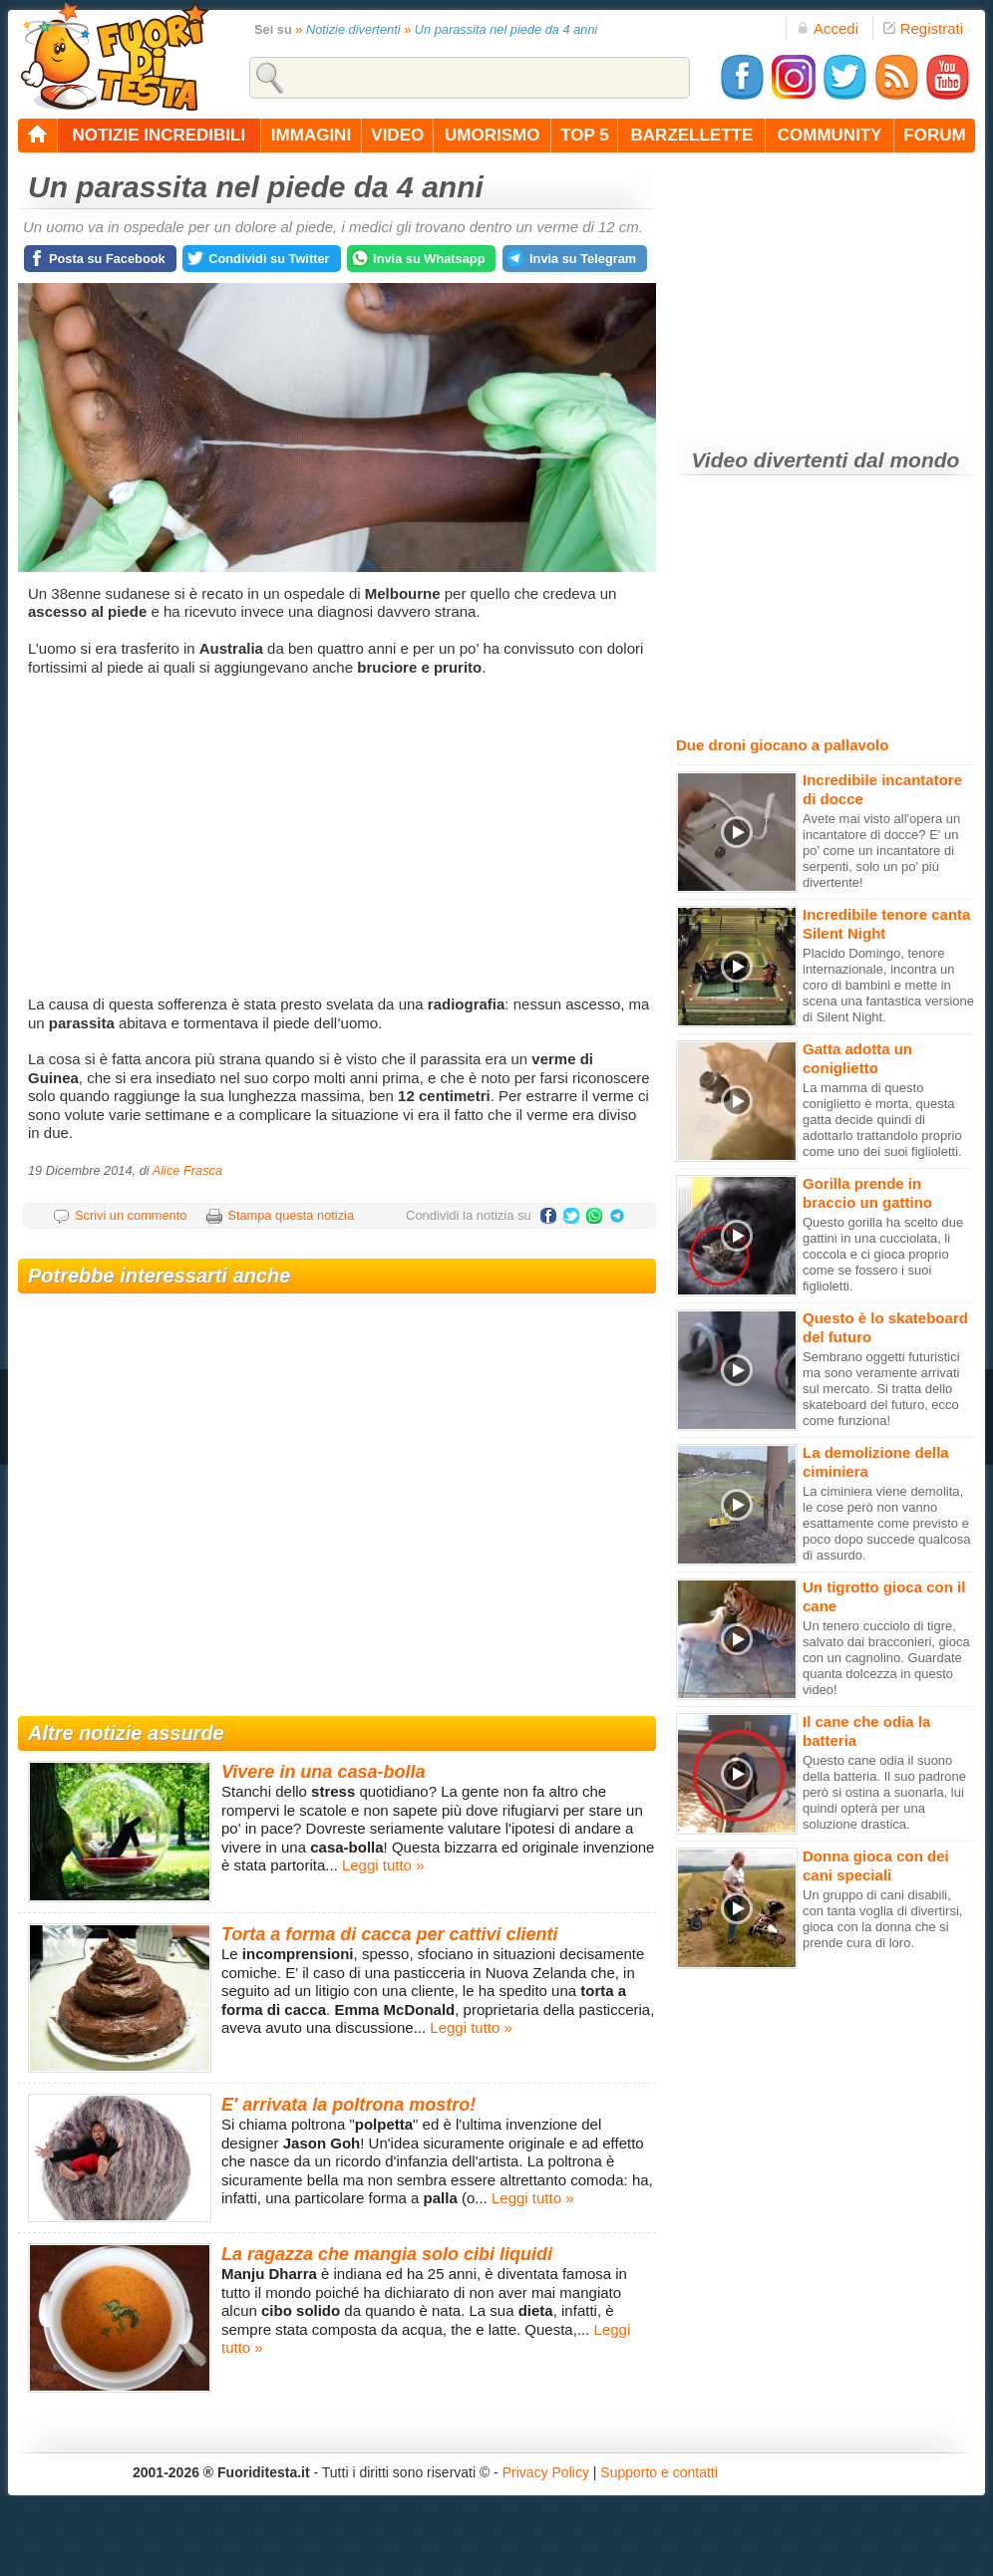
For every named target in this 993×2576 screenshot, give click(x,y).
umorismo (492, 135)
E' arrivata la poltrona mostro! (348, 2105)
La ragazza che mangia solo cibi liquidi (386, 2254)
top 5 (584, 135)
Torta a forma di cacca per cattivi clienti (389, 1934)
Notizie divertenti (353, 29)
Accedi (827, 28)
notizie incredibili (158, 135)
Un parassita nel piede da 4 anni (506, 29)
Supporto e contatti (659, 2472)
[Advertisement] (339, 836)
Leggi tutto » (383, 1865)
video (397, 135)
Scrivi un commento (130, 1215)
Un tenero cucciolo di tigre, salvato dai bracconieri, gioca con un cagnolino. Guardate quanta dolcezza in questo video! (886, 1657)
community (830, 135)
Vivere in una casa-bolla (323, 1772)
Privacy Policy (545, 2472)
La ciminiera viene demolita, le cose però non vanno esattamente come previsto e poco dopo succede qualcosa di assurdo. (886, 1523)
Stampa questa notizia (290, 1215)
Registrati (923, 28)
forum (934, 135)
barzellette (692, 135)
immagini (311, 135)
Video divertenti (770, 459)
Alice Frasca (187, 1170)
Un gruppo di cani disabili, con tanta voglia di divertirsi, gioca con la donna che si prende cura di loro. (882, 1918)
